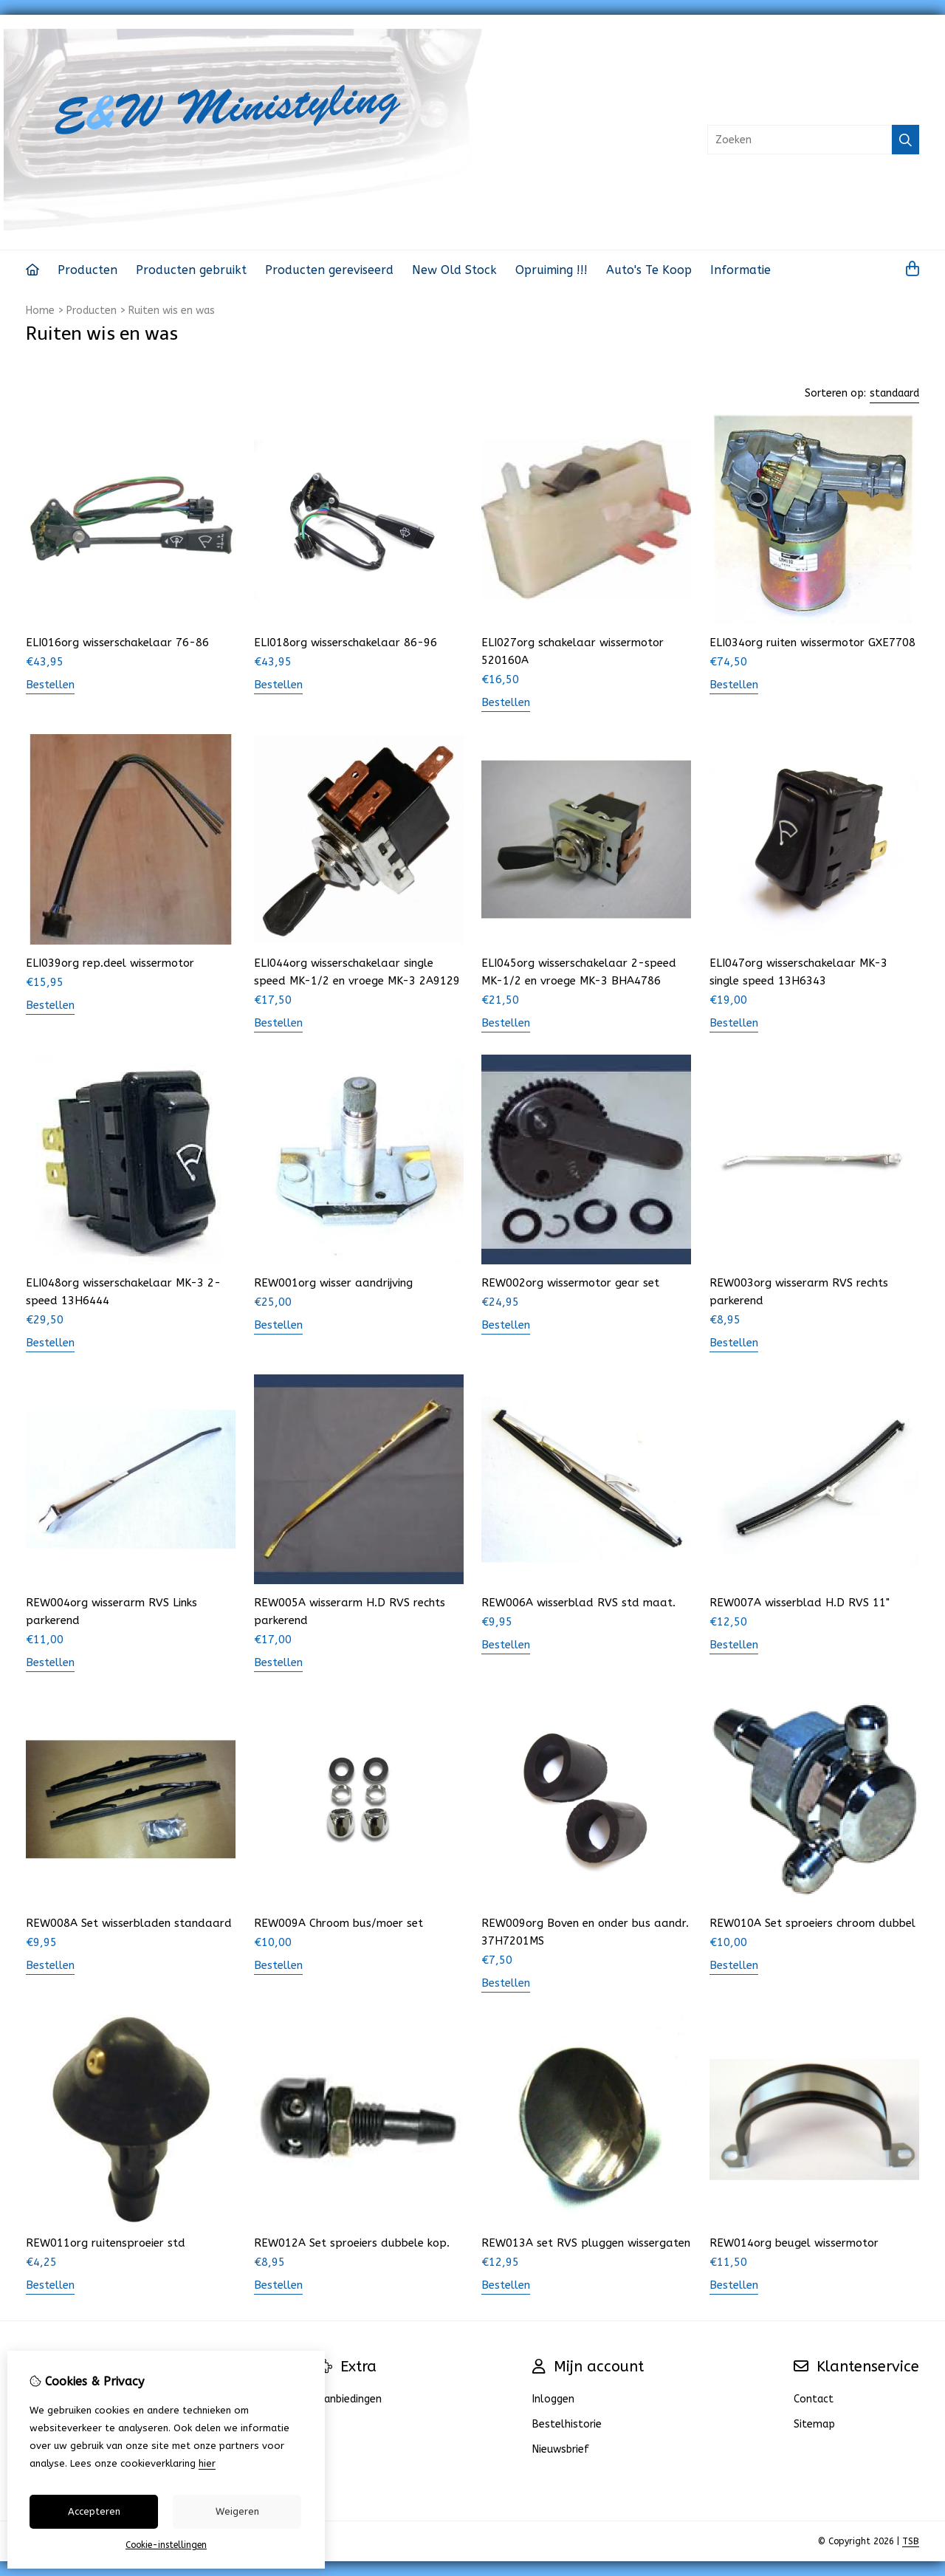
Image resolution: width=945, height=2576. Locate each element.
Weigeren (237, 2511)
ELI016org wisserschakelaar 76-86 (117, 642)
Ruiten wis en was (171, 310)
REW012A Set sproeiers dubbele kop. (352, 2243)
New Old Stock (454, 270)
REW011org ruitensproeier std (105, 2243)
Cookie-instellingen (166, 2545)
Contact (814, 2399)
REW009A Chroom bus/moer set (338, 1923)
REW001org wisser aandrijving (333, 1282)
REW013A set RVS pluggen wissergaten (585, 2243)
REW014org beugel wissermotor (794, 2243)
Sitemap (814, 2424)
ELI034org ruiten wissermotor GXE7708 (812, 642)
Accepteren (94, 2511)
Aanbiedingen (349, 2399)
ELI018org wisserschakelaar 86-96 (345, 642)
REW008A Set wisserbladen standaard (129, 1923)
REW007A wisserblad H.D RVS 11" (799, 1602)
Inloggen (553, 2399)
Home (40, 310)
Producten (87, 270)
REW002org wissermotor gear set (570, 1282)
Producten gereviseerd (329, 270)
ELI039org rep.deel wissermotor (110, 963)
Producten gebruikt (191, 270)
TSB (910, 2541)
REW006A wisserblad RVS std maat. (578, 1602)
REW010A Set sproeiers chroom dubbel (812, 1923)
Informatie (740, 270)
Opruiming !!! (551, 270)
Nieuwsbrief (560, 2449)
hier (207, 2463)
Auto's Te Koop (649, 270)
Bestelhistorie (567, 2424)
